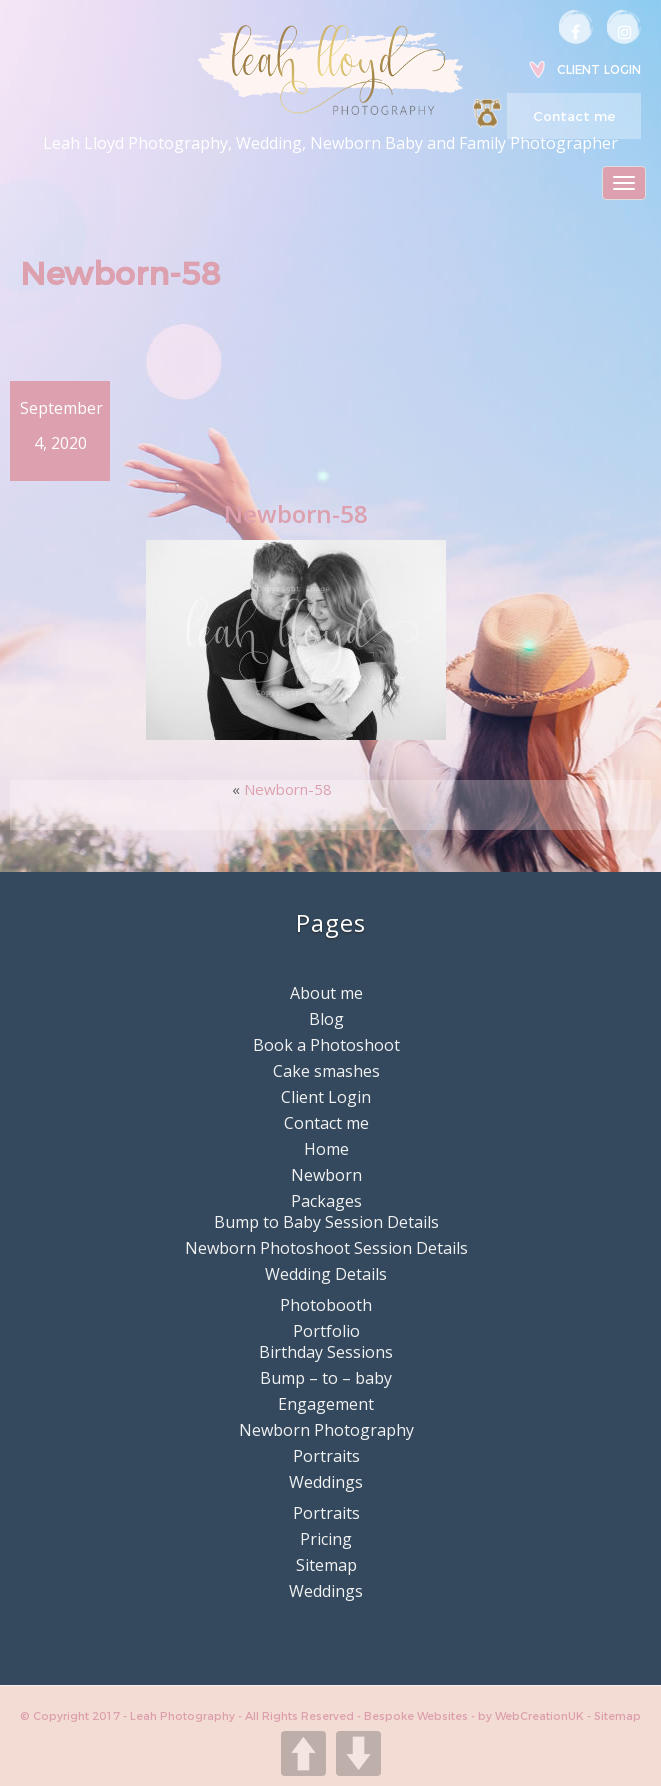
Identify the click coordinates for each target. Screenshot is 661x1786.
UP (303, 1753)
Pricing (326, 1539)
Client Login (599, 69)
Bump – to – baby (326, 1378)
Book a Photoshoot (326, 1045)
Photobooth (326, 1305)
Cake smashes (326, 1071)
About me (326, 993)
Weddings (326, 1482)
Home (326, 1149)
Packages (326, 1201)
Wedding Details (326, 1274)
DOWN (358, 1753)
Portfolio (326, 1331)
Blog (326, 1019)
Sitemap (326, 1565)
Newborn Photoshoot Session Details (326, 1248)
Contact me (574, 116)
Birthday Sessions (326, 1352)
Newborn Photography (326, 1430)
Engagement (326, 1404)
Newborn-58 (288, 789)
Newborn (326, 1175)
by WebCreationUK (532, 1716)
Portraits (326, 1456)
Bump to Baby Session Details (326, 1222)
